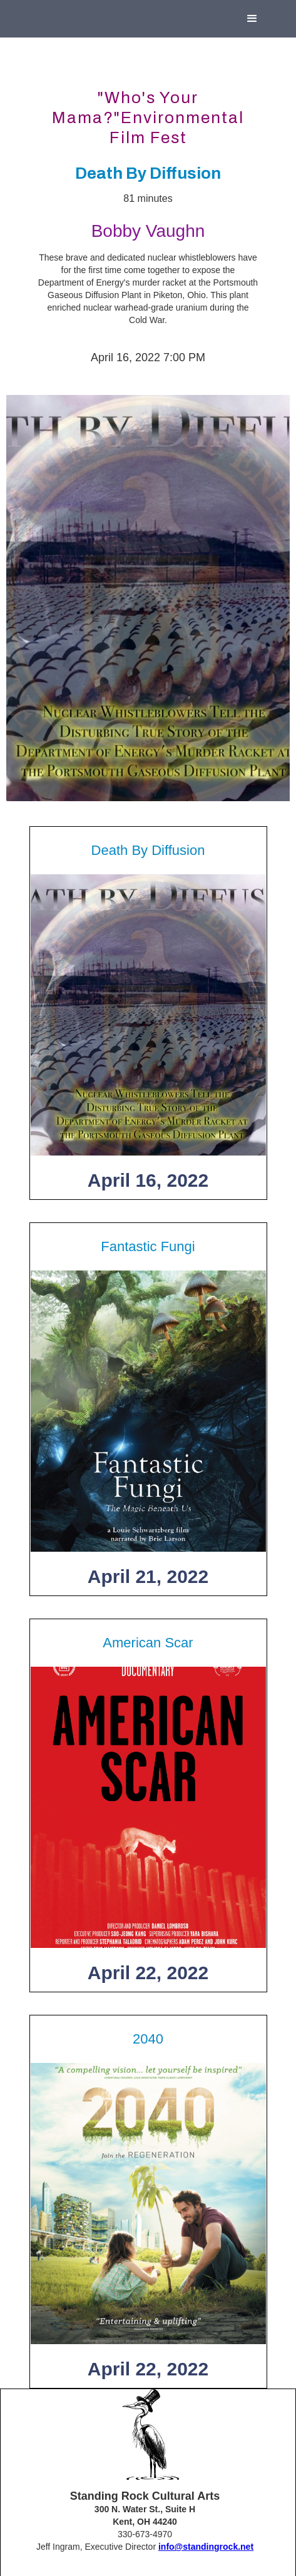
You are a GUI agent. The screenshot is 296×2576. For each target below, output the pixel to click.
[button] (252, 18)
